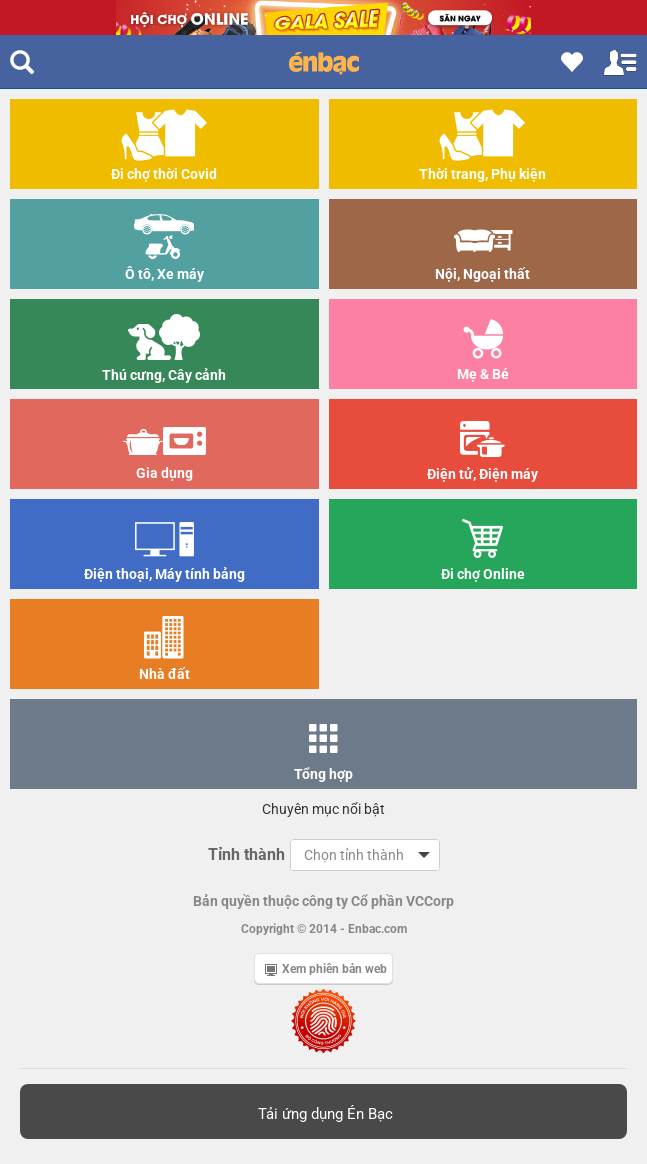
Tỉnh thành (246, 854)
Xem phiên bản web (326, 969)
